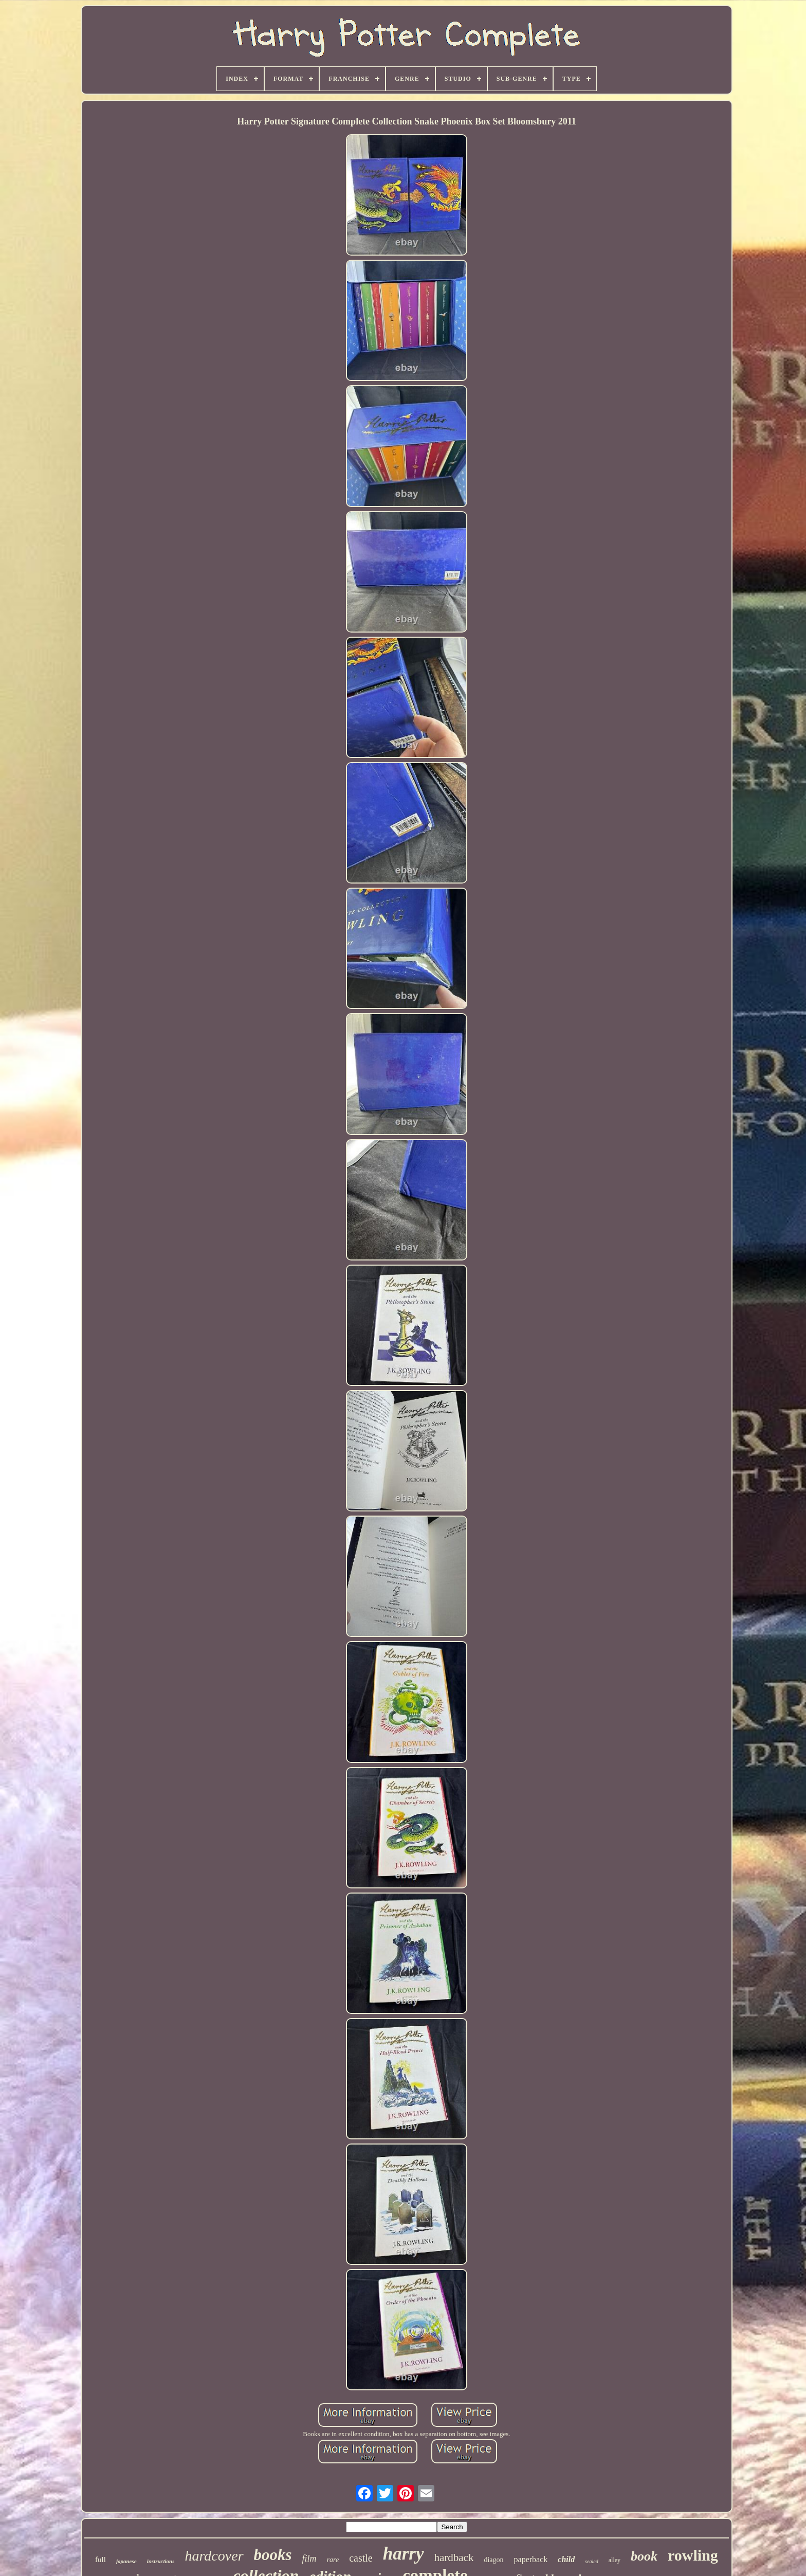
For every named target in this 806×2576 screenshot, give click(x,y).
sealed (591, 2561)
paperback (531, 2559)
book (644, 2556)
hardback (454, 2557)
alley (614, 2560)
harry (403, 2554)
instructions (161, 2561)
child (566, 2559)
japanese (126, 2561)
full (100, 2559)
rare (333, 2560)
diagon (493, 2560)
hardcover (214, 2556)
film (309, 2558)
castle (361, 2558)
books (273, 2555)
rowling (693, 2555)
